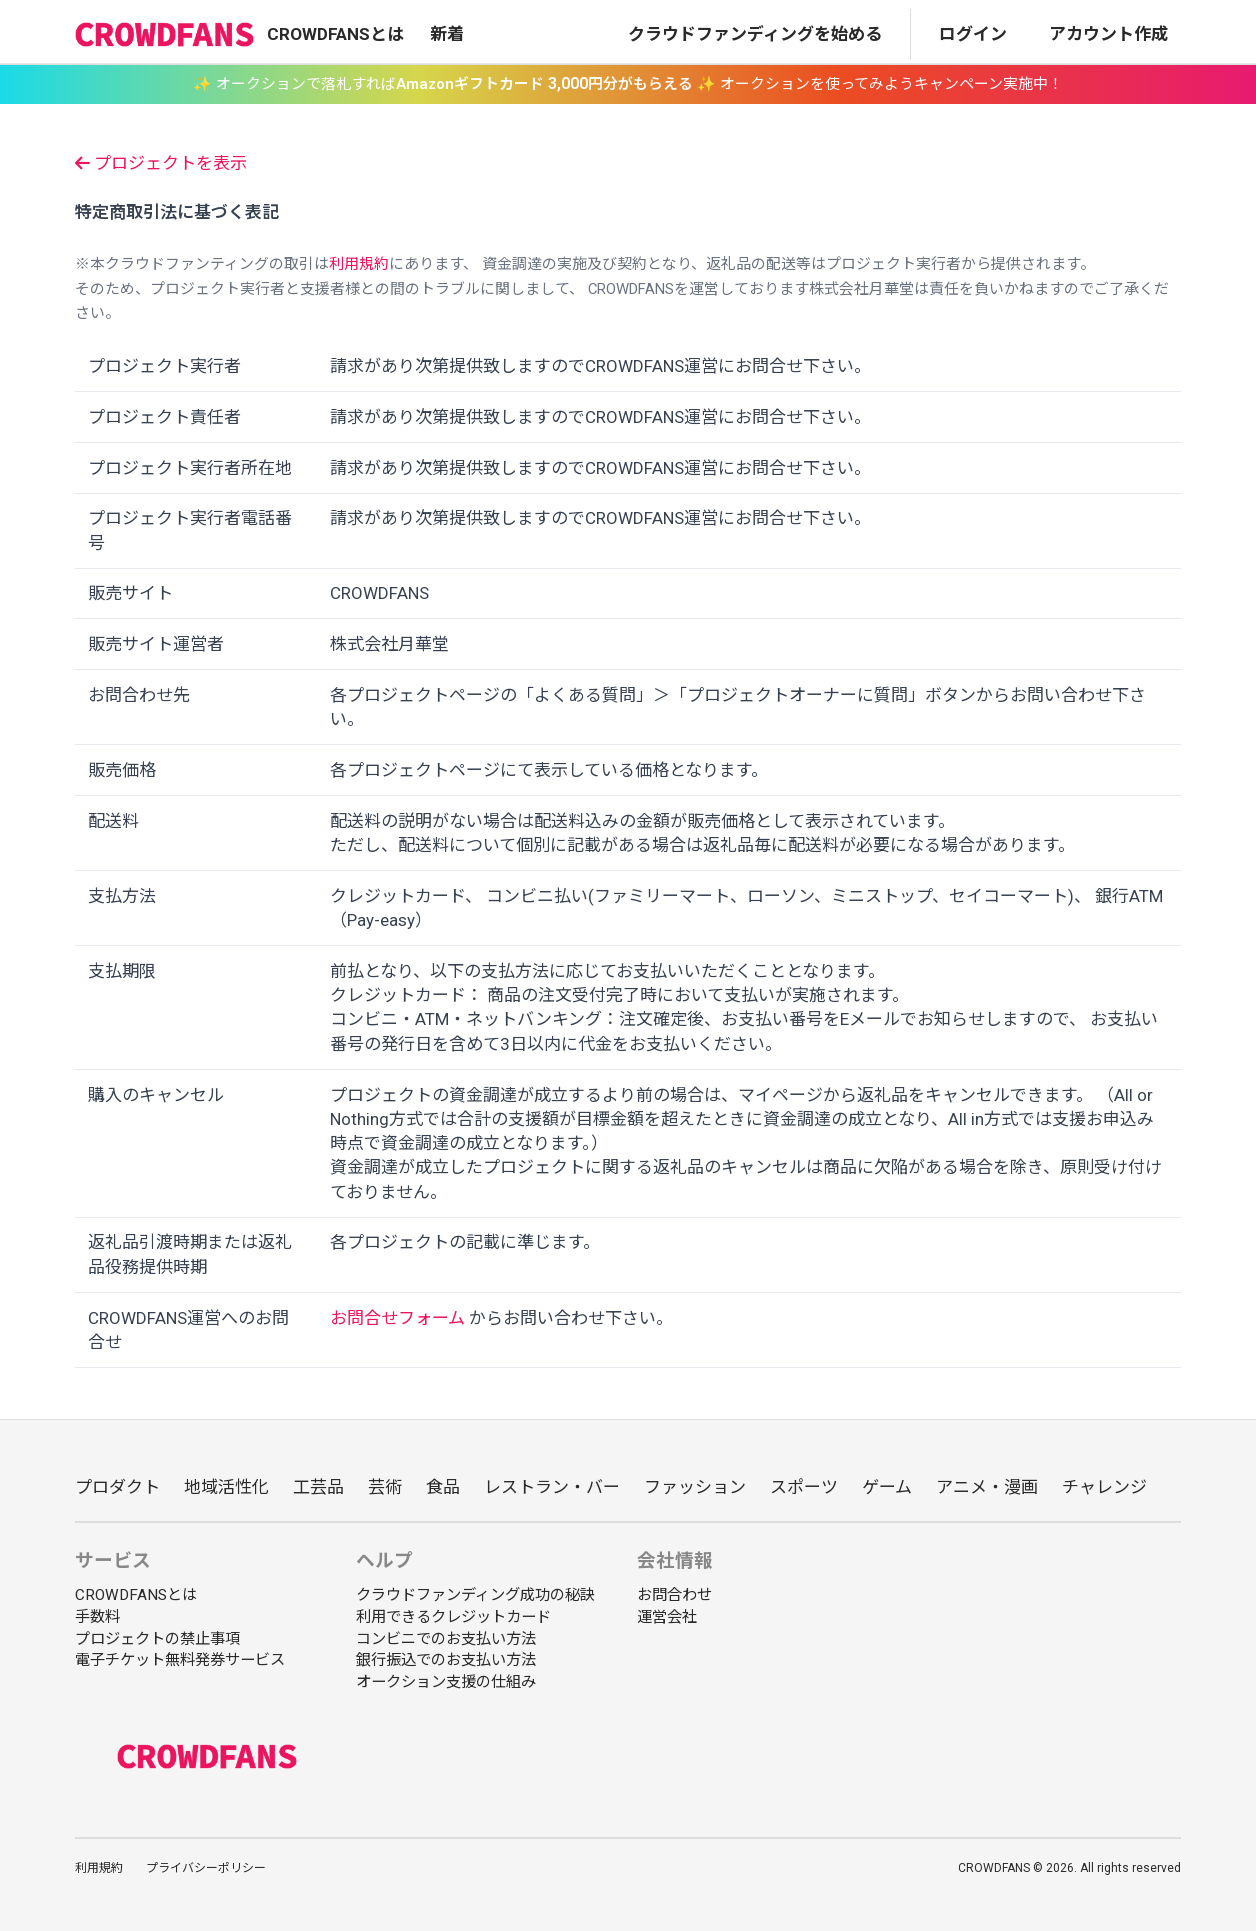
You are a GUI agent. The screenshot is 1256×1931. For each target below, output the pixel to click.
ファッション (695, 1487)
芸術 (385, 1487)
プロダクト (117, 1487)
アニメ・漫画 (987, 1487)
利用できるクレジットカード (453, 1617)
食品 (443, 1487)
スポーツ (804, 1487)
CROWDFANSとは (335, 34)
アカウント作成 (1108, 34)
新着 (447, 34)
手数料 (97, 1617)
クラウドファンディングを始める (755, 34)
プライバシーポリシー (206, 1868)
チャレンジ (1104, 1487)
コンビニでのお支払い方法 (446, 1639)
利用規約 (359, 264)
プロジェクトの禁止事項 (157, 1639)
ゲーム (887, 1487)
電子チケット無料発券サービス (180, 1660)
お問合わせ (674, 1595)
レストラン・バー (552, 1487)
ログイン (973, 34)
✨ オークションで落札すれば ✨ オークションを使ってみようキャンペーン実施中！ (628, 83)
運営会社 (667, 1617)
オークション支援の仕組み (446, 1682)
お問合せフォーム (397, 1318)
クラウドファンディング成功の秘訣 (475, 1595)
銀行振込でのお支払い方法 (446, 1660)
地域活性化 (226, 1487)
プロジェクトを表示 (161, 163)
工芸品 (318, 1487)
